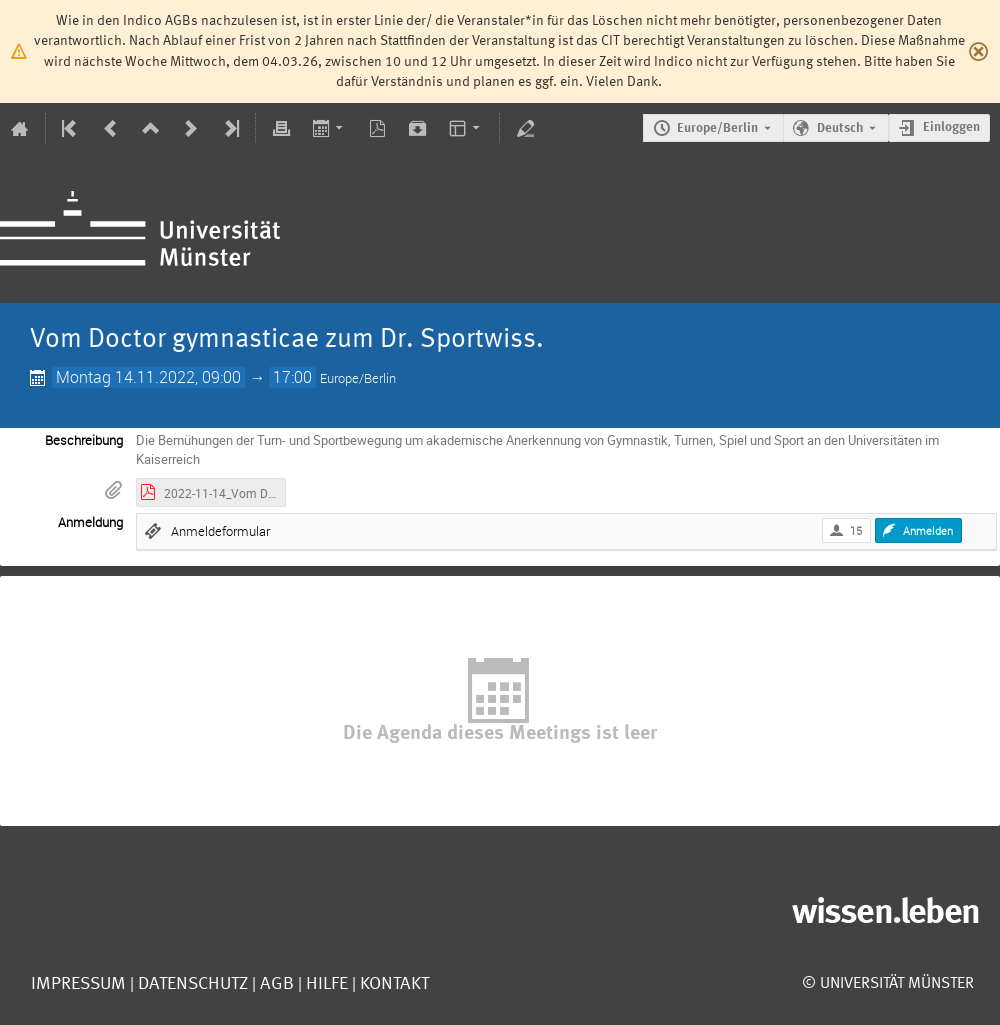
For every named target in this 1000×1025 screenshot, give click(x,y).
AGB (275, 984)
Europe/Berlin (717, 128)
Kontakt (394, 984)
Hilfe (325, 984)
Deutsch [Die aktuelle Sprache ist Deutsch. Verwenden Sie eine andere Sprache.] (840, 128)
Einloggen (951, 127)
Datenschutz (191, 984)
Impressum (78, 984)
